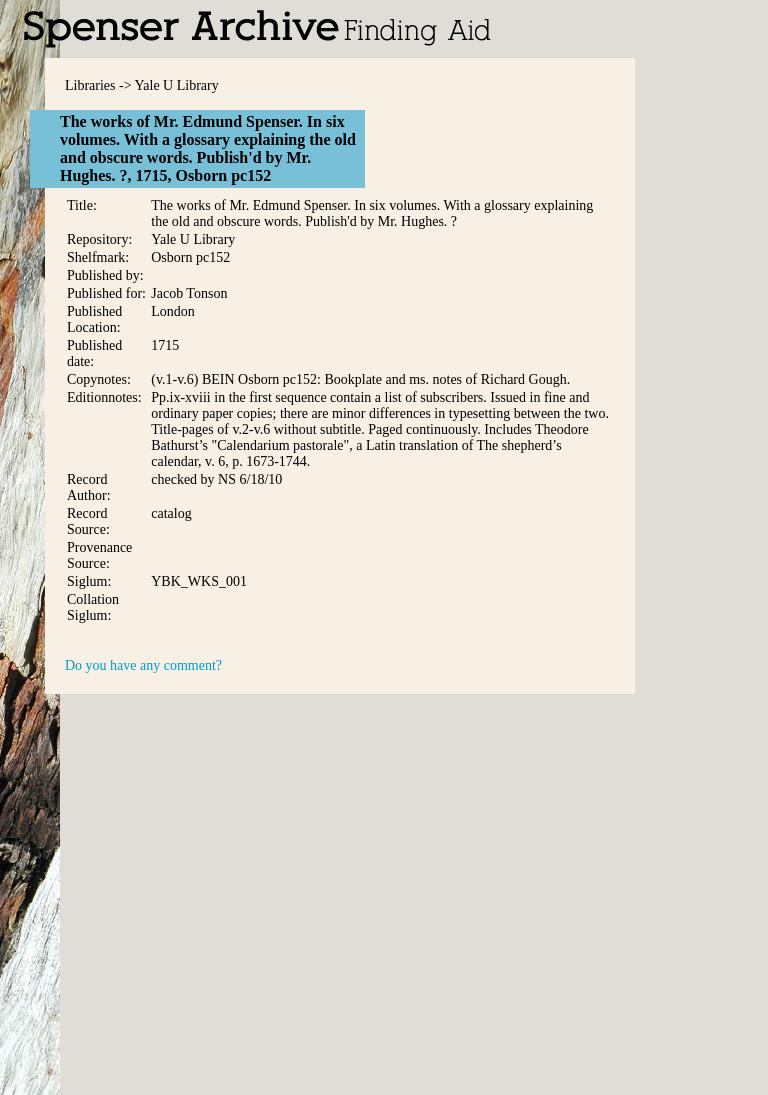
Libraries (90, 85)
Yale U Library (177, 85)
